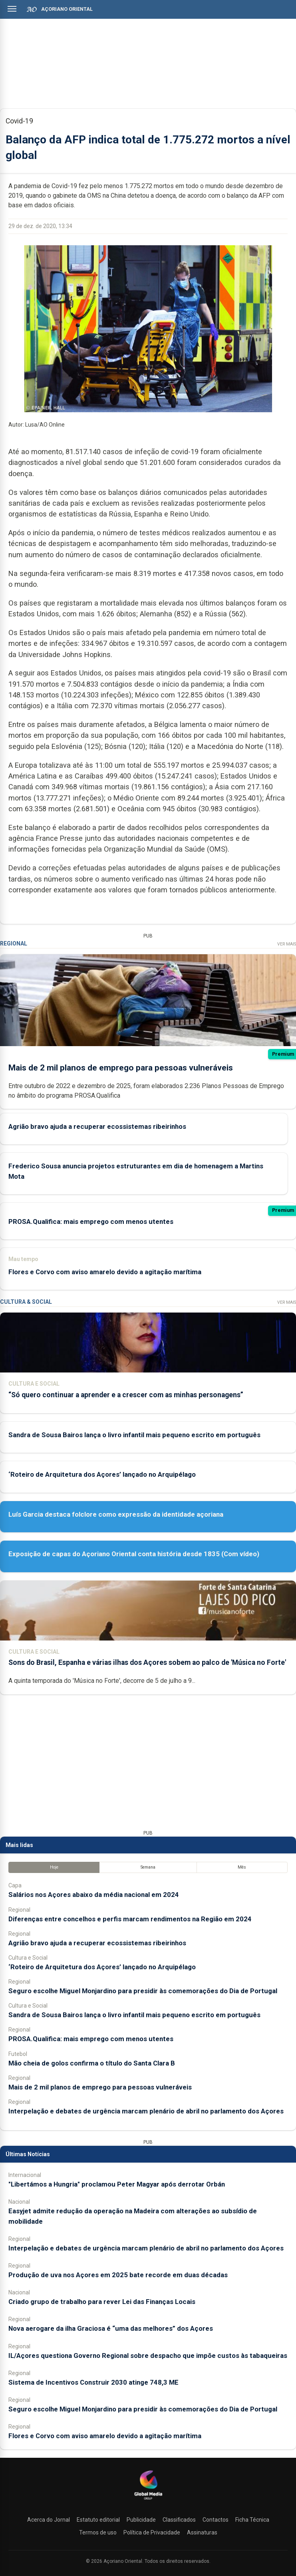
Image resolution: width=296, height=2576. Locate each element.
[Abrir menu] (12, 9)
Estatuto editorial (98, 2519)
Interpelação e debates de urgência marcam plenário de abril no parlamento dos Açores (146, 2111)
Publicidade (141, 2519)
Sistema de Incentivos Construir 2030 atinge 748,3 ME (93, 2382)
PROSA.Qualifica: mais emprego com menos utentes (90, 1221)
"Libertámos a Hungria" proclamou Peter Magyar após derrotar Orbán (116, 2184)
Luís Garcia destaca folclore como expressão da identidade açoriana (115, 1514)
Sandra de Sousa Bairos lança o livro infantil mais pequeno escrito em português (134, 1435)
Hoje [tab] (54, 1867)
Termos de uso (98, 2532)
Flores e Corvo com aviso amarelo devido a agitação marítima (104, 1271)
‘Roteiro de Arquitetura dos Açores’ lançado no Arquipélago (102, 1474)
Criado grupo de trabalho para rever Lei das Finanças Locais (101, 2302)
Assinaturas (202, 2532)
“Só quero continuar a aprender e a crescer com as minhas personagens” (125, 1395)
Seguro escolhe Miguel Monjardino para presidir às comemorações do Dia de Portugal (142, 1991)
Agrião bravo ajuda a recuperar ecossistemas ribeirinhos (97, 1126)
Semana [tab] (148, 1867)
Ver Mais (286, 944)
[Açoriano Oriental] (148, 2500)
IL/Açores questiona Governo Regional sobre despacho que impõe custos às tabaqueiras (147, 2356)
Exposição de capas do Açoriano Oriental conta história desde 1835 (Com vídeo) (133, 1554)
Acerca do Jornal (48, 2519)
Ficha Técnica (252, 2519)
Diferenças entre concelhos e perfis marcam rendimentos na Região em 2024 (130, 1919)
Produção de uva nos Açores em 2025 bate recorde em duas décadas (118, 2275)
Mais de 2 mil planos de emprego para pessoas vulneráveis (120, 1068)
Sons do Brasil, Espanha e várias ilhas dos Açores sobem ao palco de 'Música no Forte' (147, 1662)
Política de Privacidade (151, 2532)
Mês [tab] (242, 1867)
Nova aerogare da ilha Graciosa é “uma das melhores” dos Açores (110, 2328)
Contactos (215, 2519)
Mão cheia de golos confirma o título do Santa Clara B (91, 2063)
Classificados (179, 2519)
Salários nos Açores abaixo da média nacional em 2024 (93, 1895)
